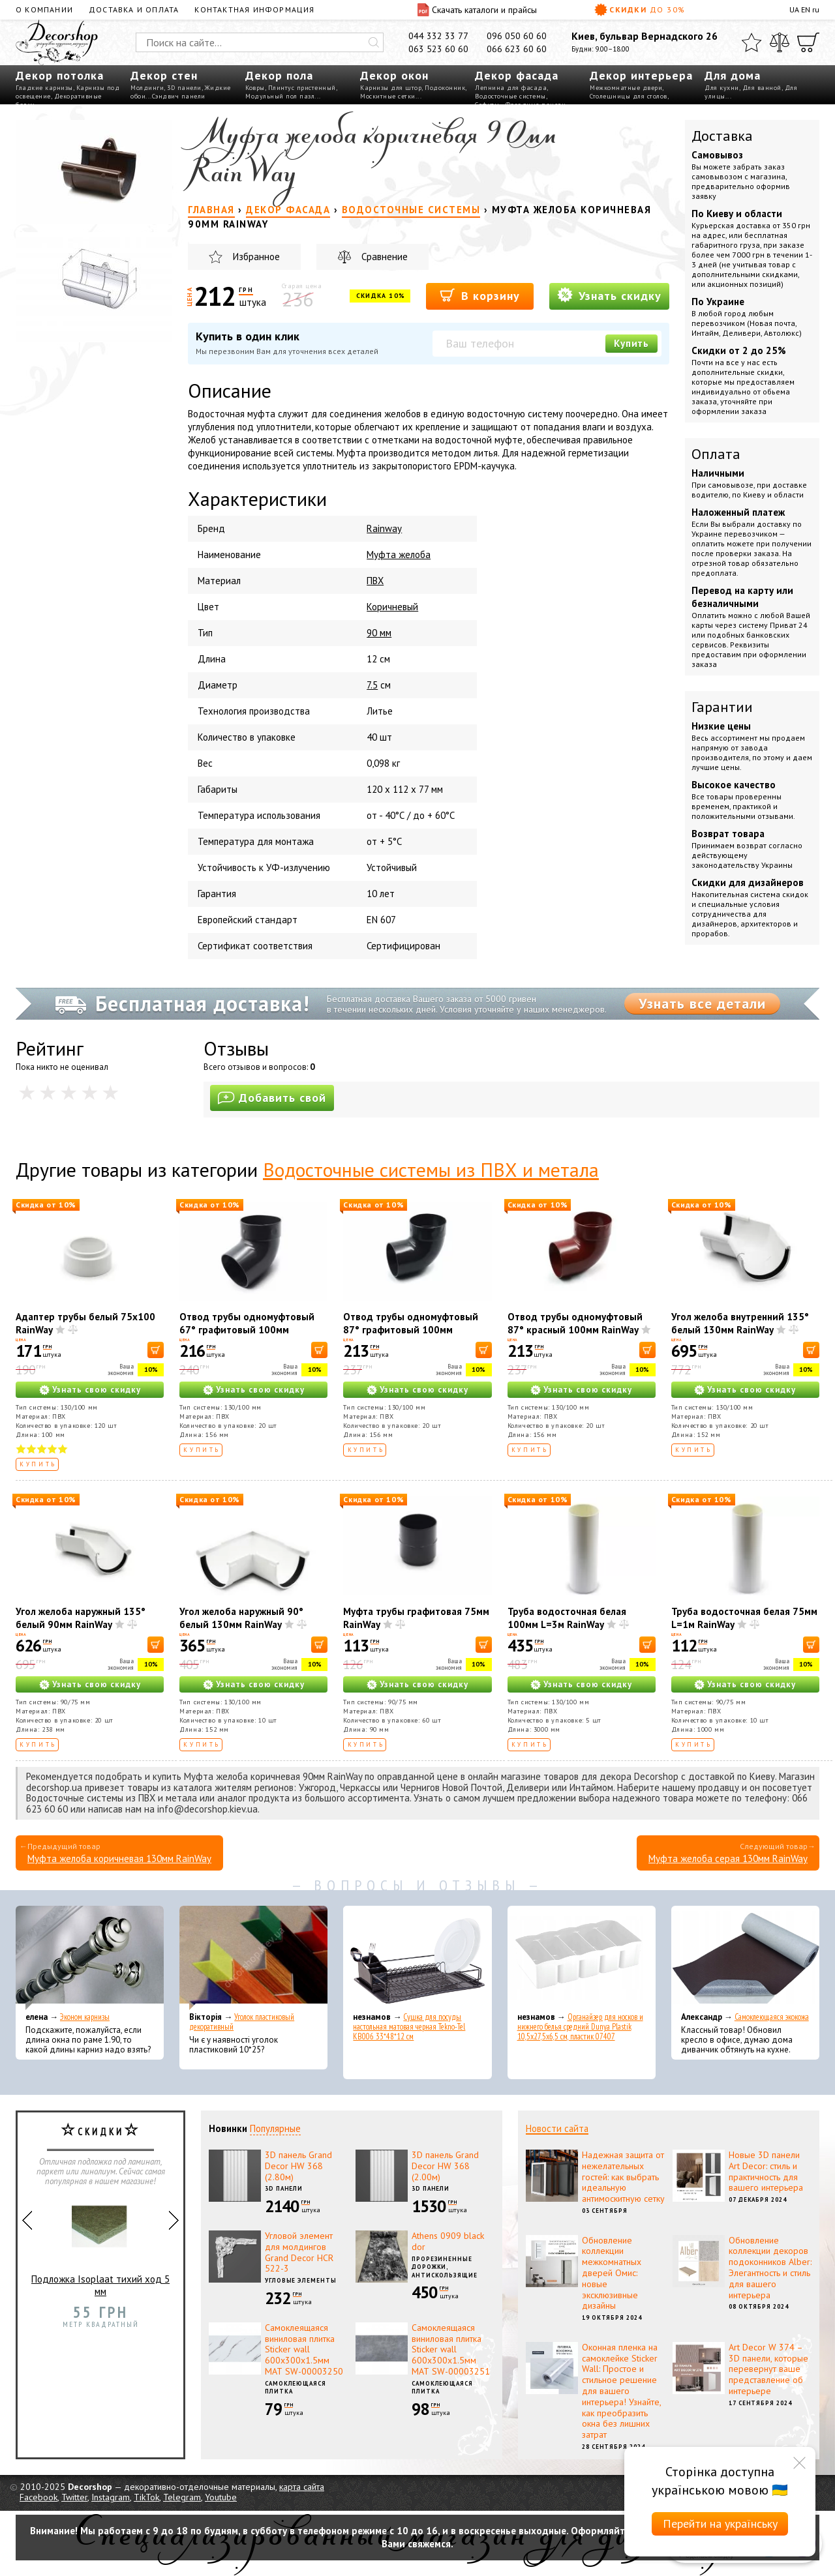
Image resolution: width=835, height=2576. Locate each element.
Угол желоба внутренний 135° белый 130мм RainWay (740, 1323)
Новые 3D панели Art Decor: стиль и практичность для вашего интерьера (766, 2171)
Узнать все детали (702, 1003)
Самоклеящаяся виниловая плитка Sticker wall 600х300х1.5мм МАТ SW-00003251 (451, 2349)
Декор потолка (60, 75)
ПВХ (375, 580)
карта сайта (301, 2487)
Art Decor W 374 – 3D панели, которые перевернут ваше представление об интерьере (768, 2369)
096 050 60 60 (517, 36)
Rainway (384, 528)
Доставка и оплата (134, 9)
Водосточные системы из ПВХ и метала (431, 1169)
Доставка (722, 135)
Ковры (255, 87)
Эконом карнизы (85, 2016)
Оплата (715, 454)
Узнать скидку (609, 295)
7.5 (372, 685)
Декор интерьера (641, 75)
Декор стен (164, 75)
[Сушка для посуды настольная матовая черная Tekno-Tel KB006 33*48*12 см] (417, 1958)
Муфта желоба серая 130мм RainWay (728, 1858)
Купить (631, 343)
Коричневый (392, 606)
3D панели (184, 87)
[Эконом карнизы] (90, 1958)
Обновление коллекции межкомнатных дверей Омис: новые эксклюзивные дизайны (611, 2273)
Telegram (182, 2497)
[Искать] (374, 42)
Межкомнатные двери (626, 87)
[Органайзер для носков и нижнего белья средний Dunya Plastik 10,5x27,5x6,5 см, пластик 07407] (582, 1958)
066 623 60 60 (517, 49)
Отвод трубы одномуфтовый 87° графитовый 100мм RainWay (410, 1329)
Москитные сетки (388, 96)
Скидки (640, 9)
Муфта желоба (399, 554)
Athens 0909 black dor (448, 2241)
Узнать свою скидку (96, 1389)
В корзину (480, 295)
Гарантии (722, 707)
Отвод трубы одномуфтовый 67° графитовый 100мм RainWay (246, 1329)
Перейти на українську (720, 2523)
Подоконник (445, 87)
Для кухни (722, 87)
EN (805, 9)
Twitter (74, 2497)
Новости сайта (557, 2128)
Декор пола (279, 75)
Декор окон (394, 75)
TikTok (146, 2497)
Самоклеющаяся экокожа (772, 2016)
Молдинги (147, 87)
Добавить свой (272, 1097)
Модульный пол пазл (279, 96)
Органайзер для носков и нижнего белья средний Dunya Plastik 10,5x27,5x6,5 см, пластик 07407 (580, 2026)
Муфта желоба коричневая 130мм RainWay (119, 1858)
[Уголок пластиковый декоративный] (253, 1958)
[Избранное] (751, 42)
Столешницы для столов (628, 96)
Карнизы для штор (390, 87)
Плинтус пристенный (302, 87)
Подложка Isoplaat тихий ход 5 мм (100, 2245)
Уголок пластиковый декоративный (241, 2021)
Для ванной (762, 87)
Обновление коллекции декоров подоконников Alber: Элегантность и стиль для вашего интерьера (770, 2267)
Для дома (733, 75)
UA (794, 9)
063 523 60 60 (438, 49)
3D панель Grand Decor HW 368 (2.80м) (298, 2166)
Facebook (38, 2497)
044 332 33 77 (438, 36)
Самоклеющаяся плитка (295, 2387)
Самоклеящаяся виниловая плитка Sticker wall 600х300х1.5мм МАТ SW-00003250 (304, 2349)
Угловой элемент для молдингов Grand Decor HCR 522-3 (299, 2252)
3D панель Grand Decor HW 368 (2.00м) (445, 2166)
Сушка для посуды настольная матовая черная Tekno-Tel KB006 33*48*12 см (409, 2026)
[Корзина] (808, 42)
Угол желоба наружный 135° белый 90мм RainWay (80, 1618)
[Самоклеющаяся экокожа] (745, 1958)
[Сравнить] (779, 42)
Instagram (110, 2497)
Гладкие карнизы (44, 87)
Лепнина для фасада (511, 87)
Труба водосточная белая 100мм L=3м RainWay (567, 1618)
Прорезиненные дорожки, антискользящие (445, 2267)
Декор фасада (516, 75)
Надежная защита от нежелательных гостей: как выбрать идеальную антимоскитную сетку (623, 2176)
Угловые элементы (300, 2280)
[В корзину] (155, 1350)
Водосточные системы (510, 96)
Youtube (221, 2497)
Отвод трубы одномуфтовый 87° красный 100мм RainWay (575, 1323)
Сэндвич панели (178, 96)
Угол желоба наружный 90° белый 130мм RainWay (241, 1618)
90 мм (379, 633)
